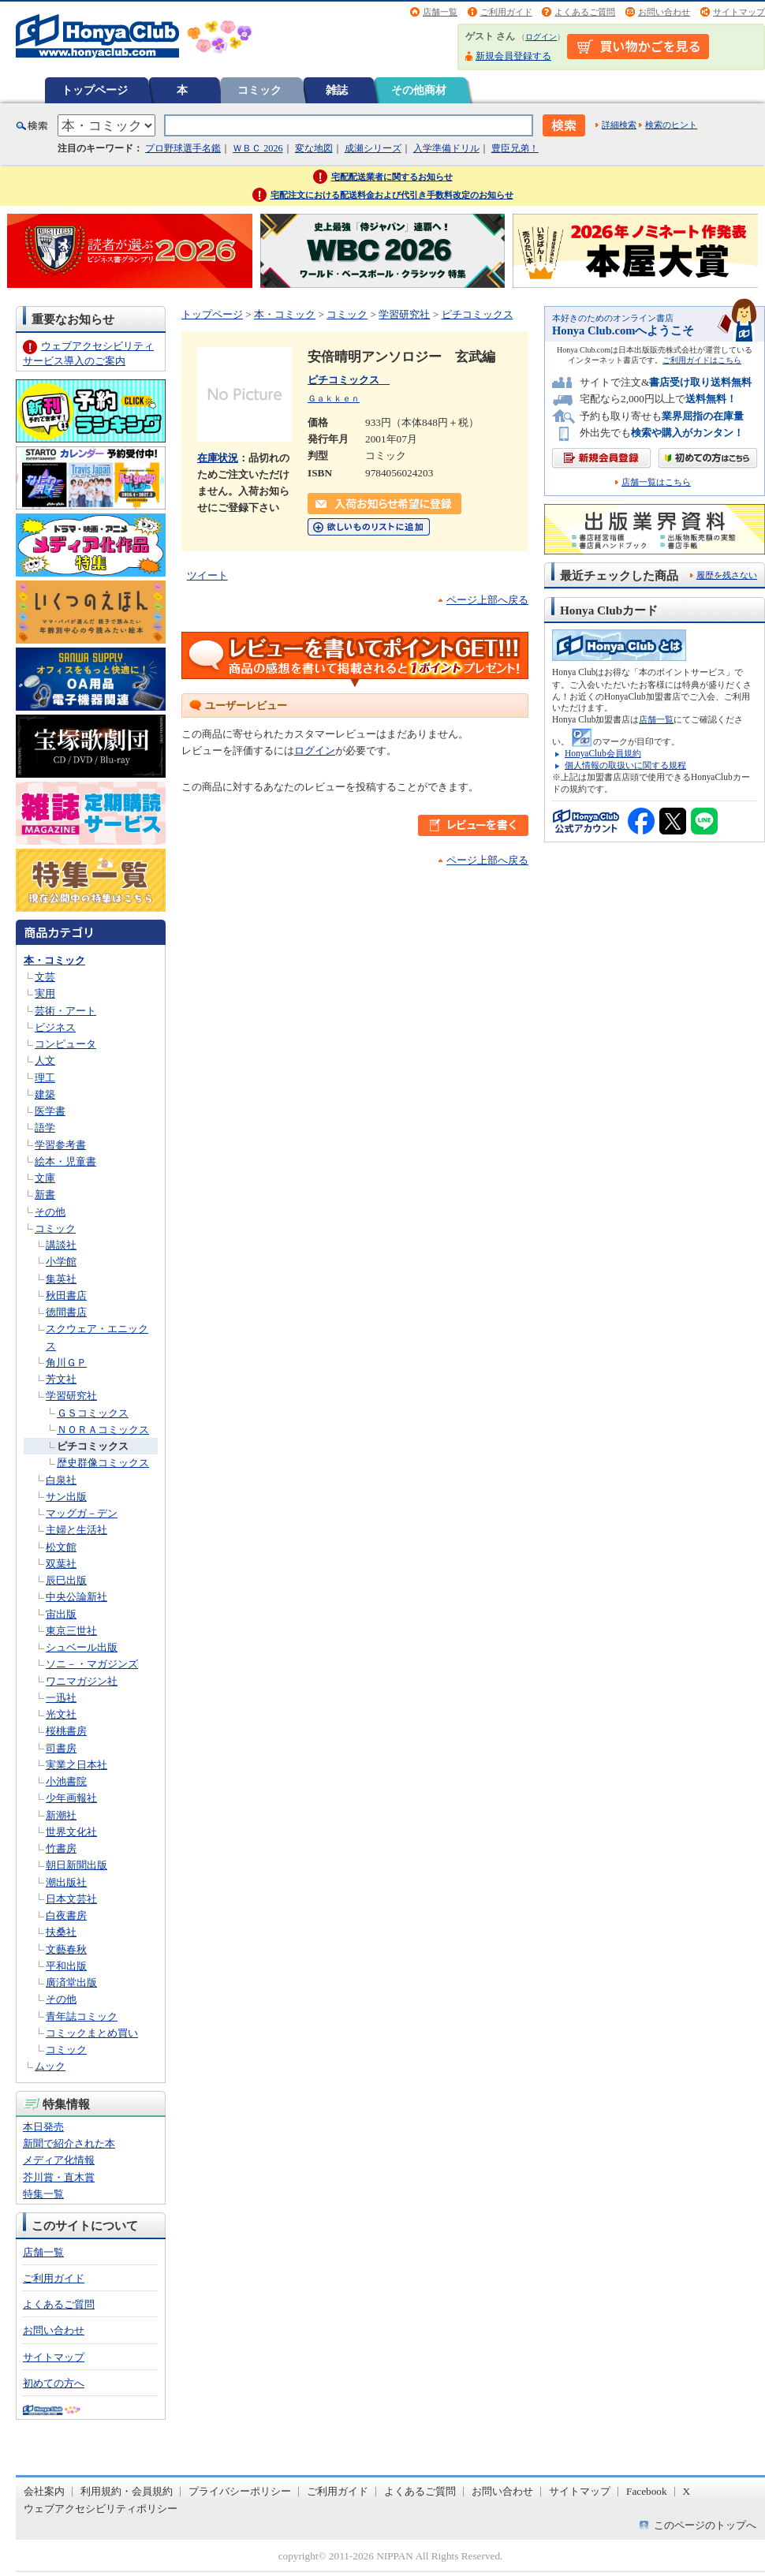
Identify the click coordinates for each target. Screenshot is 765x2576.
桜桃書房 (66, 1731)
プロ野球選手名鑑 (183, 148)
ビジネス (55, 1027)
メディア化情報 (59, 2160)
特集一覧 (43, 2194)
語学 (45, 1127)
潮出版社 (66, 1882)
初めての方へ (53, 2383)
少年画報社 (71, 1798)
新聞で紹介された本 (69, 2143)
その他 (50, 1212)
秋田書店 (66, 1295)
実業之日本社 (76, 1765)
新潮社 (61, 1815)
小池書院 (66, 1781)
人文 (45, 1060)
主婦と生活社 (76, 1530)
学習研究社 (71, 1396)
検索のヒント (671, 124)
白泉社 (61, 1480)
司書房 (61, 1748)
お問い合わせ (664, 12)
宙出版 (61, 1614)
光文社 (61, 1714)
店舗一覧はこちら (656, 482)
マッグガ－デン (82, 1513)
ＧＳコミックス (93, 1413)
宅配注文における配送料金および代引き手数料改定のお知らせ (392, 195)
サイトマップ (739, 12)
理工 (45, 1078)
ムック (50, 2066)
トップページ (95, 90)
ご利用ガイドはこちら (701, 360)
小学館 (61, 1261)
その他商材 (418, 90)
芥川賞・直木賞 (59, 2177)
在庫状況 (217, 458)
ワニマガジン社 (82, 1681)
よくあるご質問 (584, 12)
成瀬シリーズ (373, 148)
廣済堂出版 (71, 1982)
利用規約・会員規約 (126, 2491)
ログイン (541, 36)
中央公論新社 (76, 1597)
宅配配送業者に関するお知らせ (392, 176)
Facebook (646, 2491)
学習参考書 (60, 1145)
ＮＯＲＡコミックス (103, 1429)
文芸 (45, 977)
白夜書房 (66, 1915)
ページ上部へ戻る (487, 600)
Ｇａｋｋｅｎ (334, 398)
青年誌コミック (82, 2016)
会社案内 (44, 2491)
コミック (259, 90)
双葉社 (61, 1564)
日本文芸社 (71, 1899)
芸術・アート (65, 1011)
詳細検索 (619, 124)
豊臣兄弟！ (515, 148)
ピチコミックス (93, 1446)
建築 (45, 1094)
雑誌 (337, 90)
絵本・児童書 (65, 1161)
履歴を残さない (726, 575)
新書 (45, 1194)
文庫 (45, 1178)
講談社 (61, 1245)
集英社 (61, 1279)
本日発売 (43, 2127)
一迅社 (61, 1698)
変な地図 (314, 148)
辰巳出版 (66, 1580)
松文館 (61, 1547)
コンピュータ (65, 1044)
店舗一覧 (440, 12)
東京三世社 (71, 1631)
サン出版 (66, 1497)
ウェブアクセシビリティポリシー (100, 2508)
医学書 (50, 1111)
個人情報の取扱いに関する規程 (625, 765)
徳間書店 (66, 1312)
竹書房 (61, 1848)
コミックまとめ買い (92, 2033)
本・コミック (54, 960)
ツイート (207, 575)
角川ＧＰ (66, 1362)
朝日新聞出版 (76, 1865)
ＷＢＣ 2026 (257, 148)
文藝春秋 (66, 1949)
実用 (45, 993)
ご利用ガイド (506, 12)
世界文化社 (71, 1832)
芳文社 (61, 1379)
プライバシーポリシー (239, 2491)
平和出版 (66, 1966)
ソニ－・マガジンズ (92, 1664)
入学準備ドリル (446, 148)
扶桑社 (61, 1932)
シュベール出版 (82, 1647)
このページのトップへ (705, 2525)
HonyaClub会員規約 (603, 753)
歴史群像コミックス (103, 1463)
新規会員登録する (513, 56)
